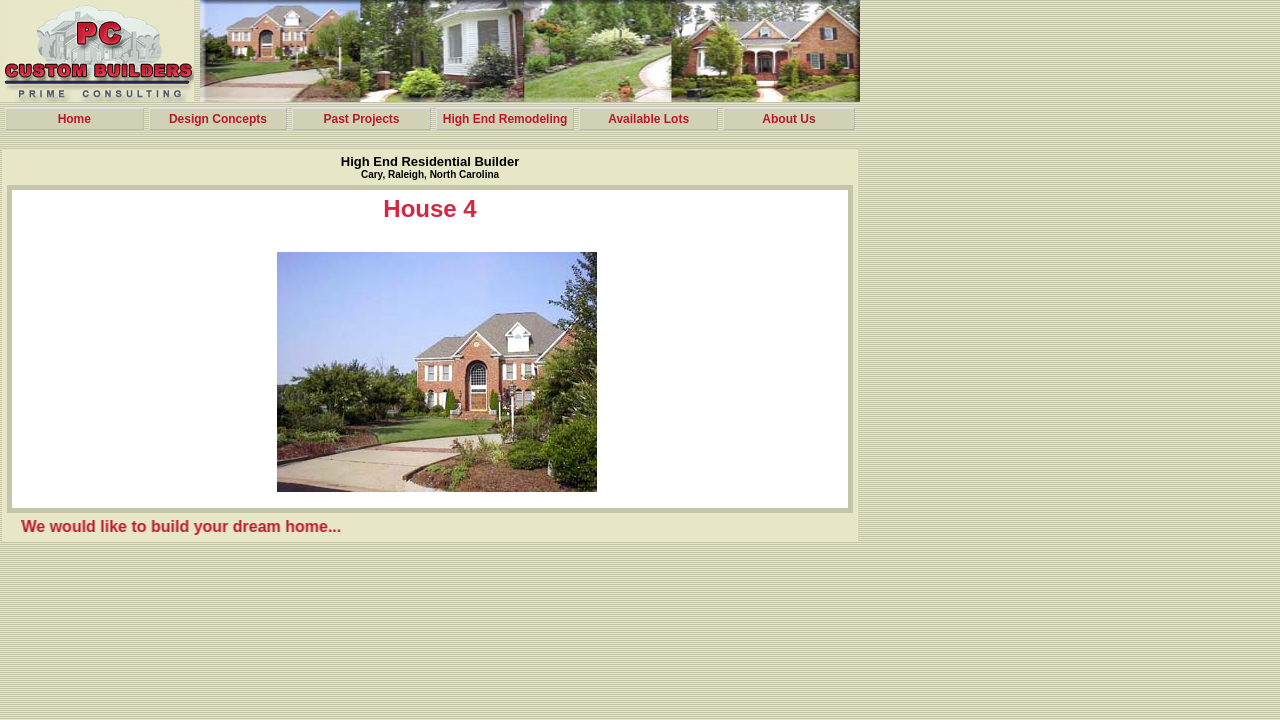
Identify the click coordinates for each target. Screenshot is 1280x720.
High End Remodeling (505, 119)
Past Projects (361, 119)
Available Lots (648, 119)
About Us (788, 119)
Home (74, 119)
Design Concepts (218, 119)
